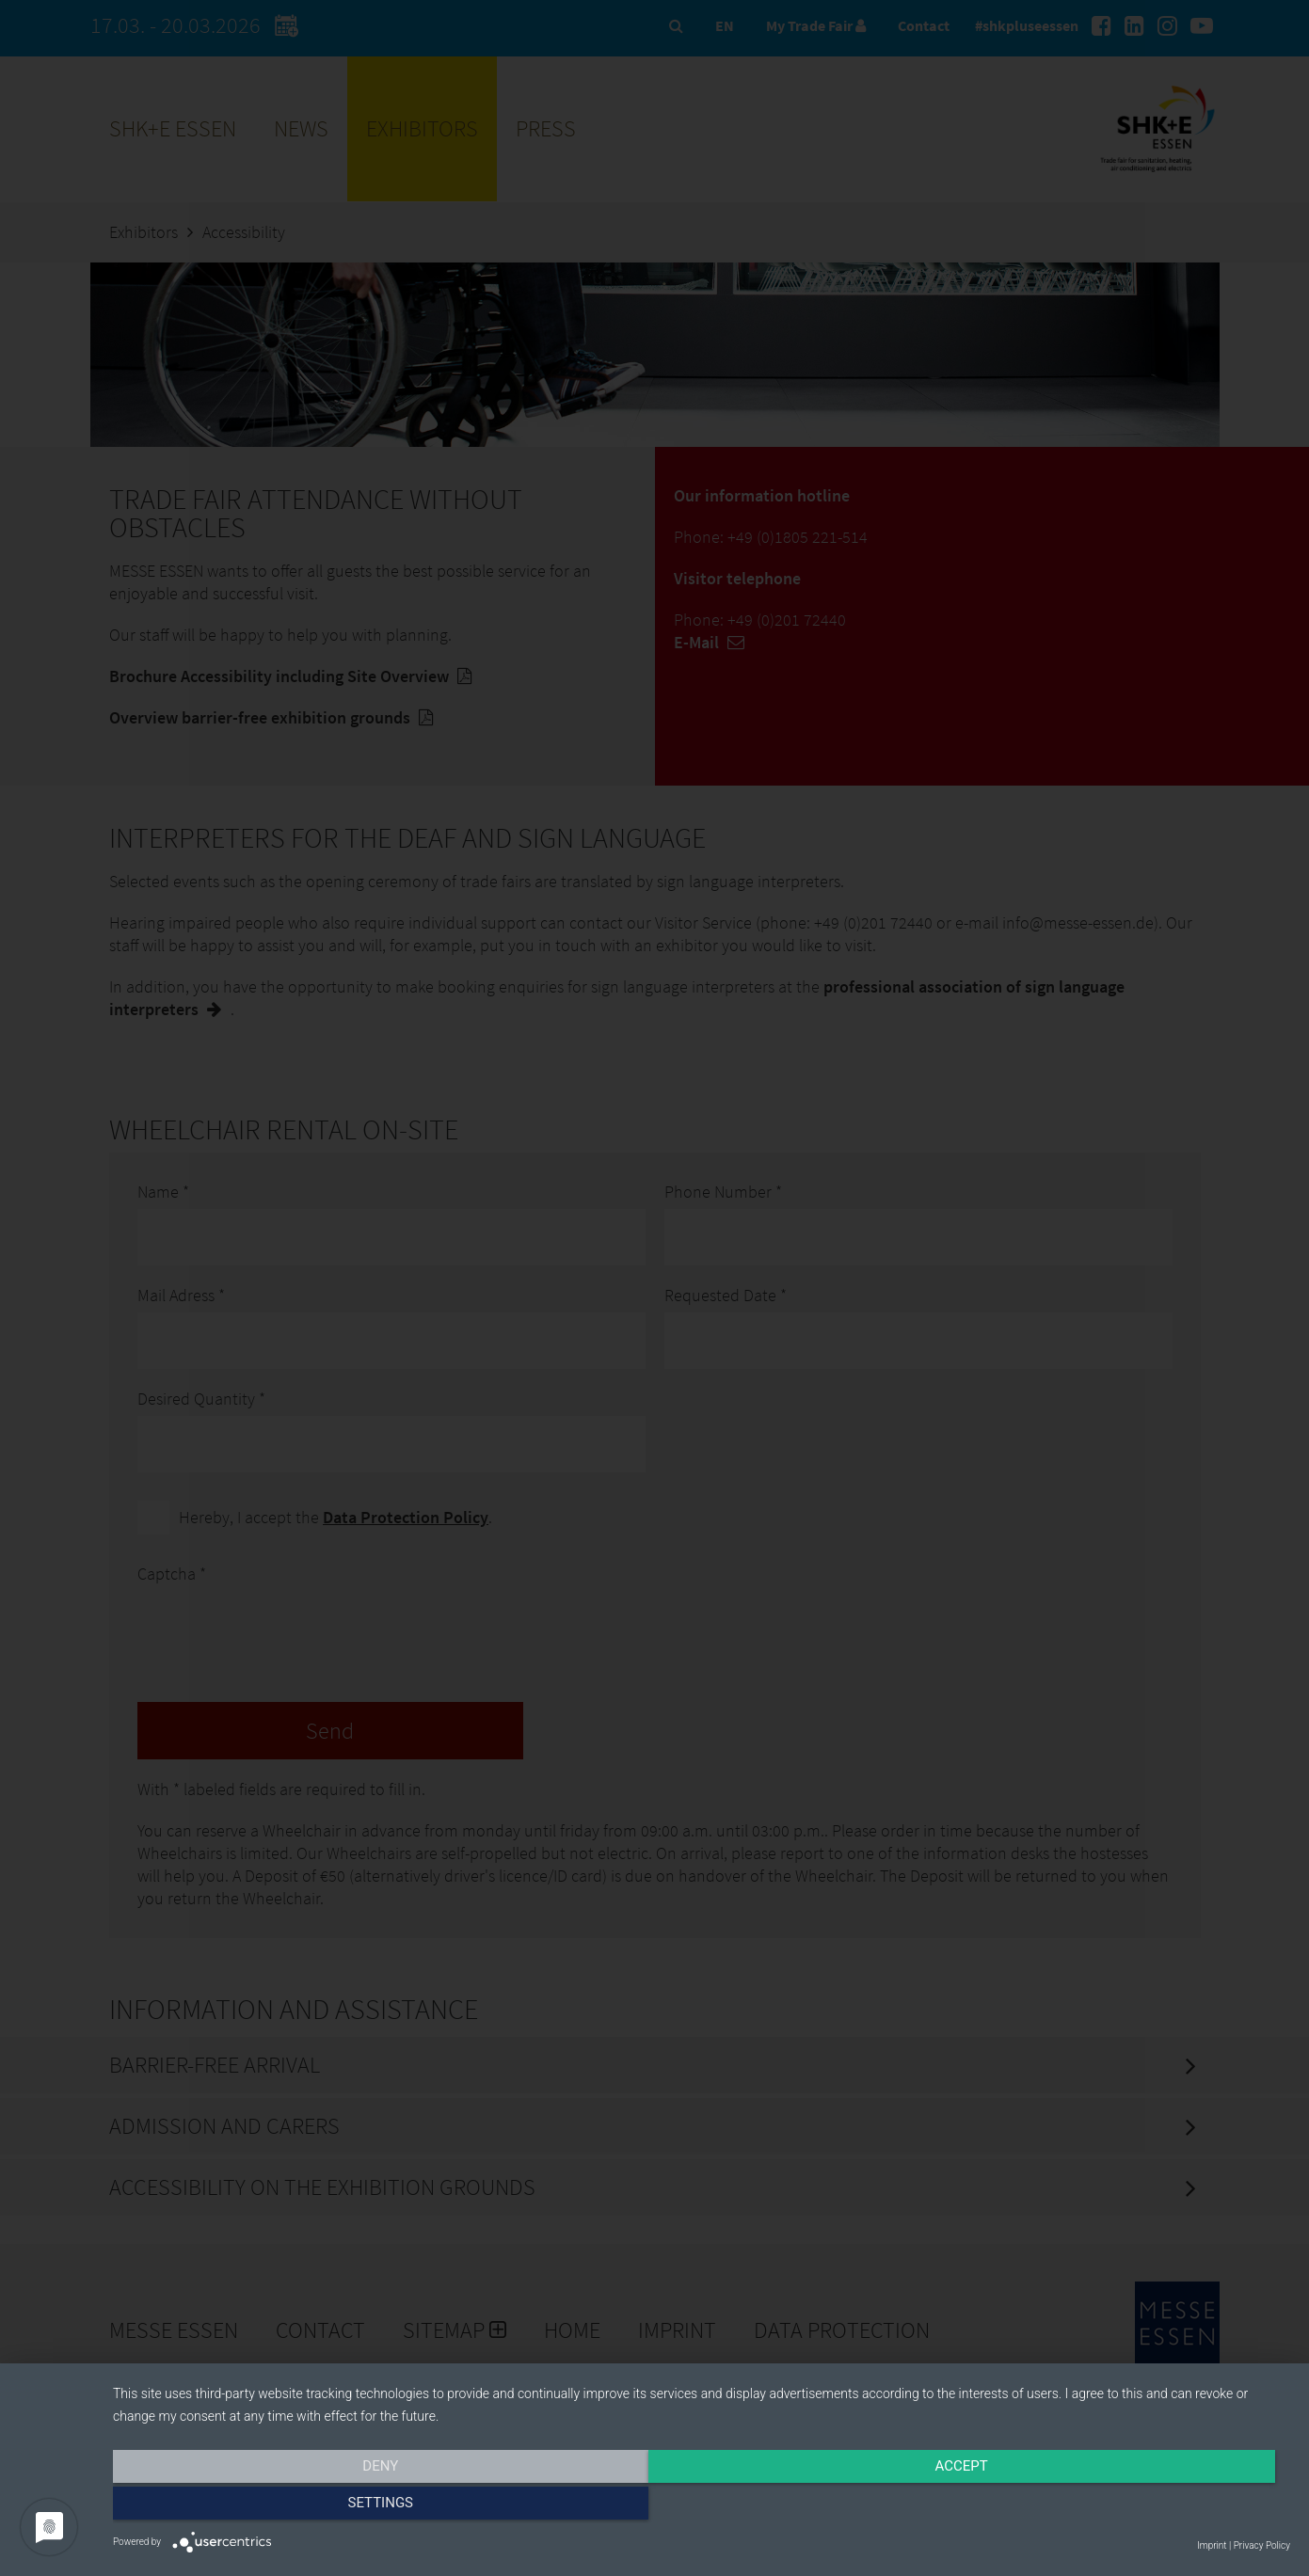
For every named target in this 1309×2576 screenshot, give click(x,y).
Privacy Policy (1262, 2545)
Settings (1114, 2507)
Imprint (1211, 2545)
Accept (701, 2507)
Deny (290, 2507)
